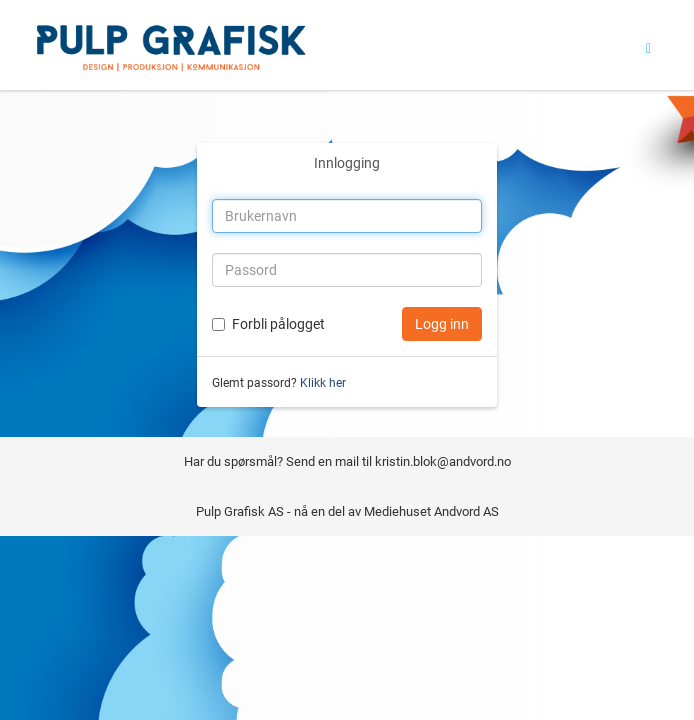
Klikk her (323, 383)
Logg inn (442, 324)
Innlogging (347, 163)
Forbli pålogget (278, 324)
